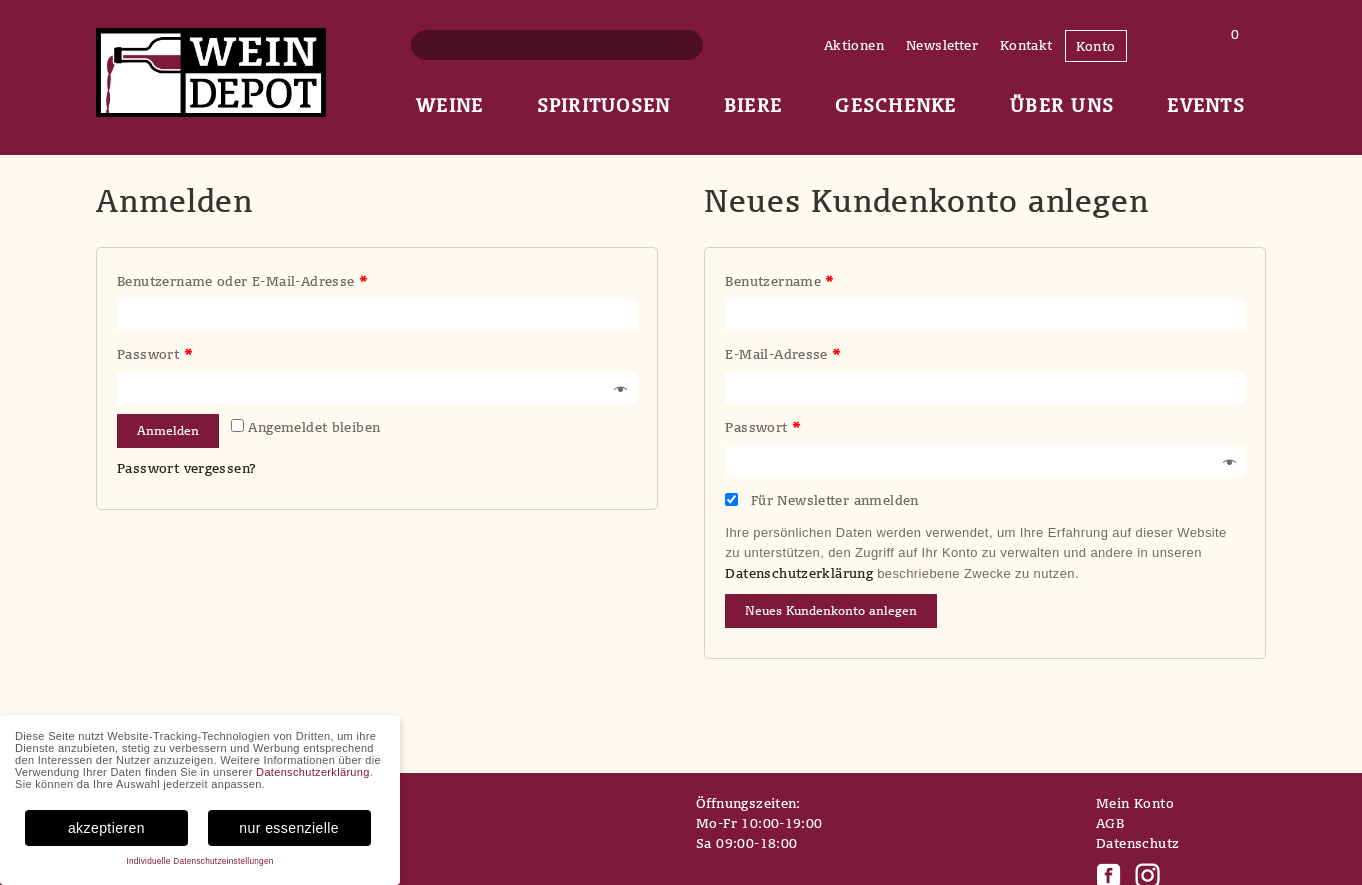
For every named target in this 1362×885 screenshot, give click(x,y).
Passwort (154, 354)
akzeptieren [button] (106, 828)
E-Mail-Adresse (782, 354)
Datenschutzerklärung (799, 573)
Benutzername (779, 281)
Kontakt (1026, 45)
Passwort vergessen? (186, 468)
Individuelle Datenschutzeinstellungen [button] (199, 861)
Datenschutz (1137, 843)
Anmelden (168, 430)
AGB (1110, 823)
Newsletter (942, 45)
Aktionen (854, 45)
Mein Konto (1135, 803)
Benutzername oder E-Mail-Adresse (242, 281)
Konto (1096, 46)
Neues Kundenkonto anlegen (831, 610)
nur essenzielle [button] (289, 828)
